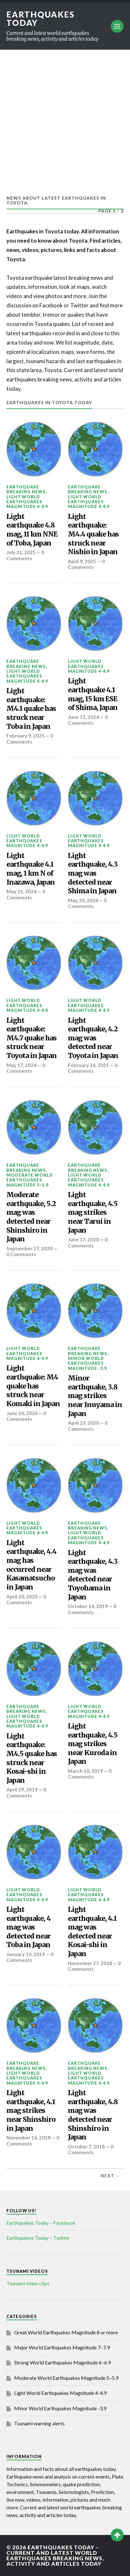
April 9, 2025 (82, 561)
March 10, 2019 (85, 1771)
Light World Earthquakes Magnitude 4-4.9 (27, 501)
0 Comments (25, 555)
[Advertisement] (65, 118)
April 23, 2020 (83, 1423)
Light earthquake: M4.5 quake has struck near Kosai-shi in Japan (31, 1758)
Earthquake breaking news (26, 489)
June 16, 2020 (21, 1413)
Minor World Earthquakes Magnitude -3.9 (87, 1363)
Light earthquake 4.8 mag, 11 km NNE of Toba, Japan (32, 529)
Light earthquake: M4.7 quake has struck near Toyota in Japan (31, 1038)
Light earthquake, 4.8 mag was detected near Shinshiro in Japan (93, 2114)
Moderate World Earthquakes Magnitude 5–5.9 (29, 1180)
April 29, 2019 (21, 1789)
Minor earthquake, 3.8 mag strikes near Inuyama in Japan (95, 1396)
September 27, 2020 (29, 1248)
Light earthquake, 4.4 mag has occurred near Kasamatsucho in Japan (31, 1564)
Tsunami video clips (27, 2283)
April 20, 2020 (21, 1596)
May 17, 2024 (21, 1065)
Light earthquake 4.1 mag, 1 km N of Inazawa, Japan (30, 869)
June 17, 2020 (83, 1239)
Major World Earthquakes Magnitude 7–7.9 (62, 2347)
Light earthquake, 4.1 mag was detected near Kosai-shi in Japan (92, 1931)
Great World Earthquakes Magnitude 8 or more (66, 2332)
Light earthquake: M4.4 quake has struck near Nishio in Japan (93, 534)
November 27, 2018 (90, 1963)
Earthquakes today (40, 19)
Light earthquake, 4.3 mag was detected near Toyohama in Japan (93, 1574)
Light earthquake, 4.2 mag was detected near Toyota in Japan (93, 1038)
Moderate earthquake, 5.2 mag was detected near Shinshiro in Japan (31, 1216)
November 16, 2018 (28, 2137)
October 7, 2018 (86, 2146)
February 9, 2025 (25, 735)
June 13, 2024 (83, 717)
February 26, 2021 (88, 1065)
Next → (110, 2175)
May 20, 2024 (83, 900)
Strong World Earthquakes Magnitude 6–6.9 (62, 2362)
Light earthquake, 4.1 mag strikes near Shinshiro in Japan (30, 2110)
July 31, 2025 (21, 552)
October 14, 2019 (88, 1606)
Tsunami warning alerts (39, 2423)
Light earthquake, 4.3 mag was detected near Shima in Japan (93, 873)
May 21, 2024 (21, 891)
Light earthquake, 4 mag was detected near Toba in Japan (28, 1927)
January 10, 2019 (25, 1954)
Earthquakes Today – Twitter (38, 2238)
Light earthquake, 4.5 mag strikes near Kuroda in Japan (93, 1744)
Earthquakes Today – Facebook (41, 2223)
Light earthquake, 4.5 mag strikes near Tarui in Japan (93, 1212)
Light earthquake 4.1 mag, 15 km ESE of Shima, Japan (93, 694)
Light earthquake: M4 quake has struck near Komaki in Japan (33, 1386)
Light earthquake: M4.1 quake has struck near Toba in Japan (31, 709)
